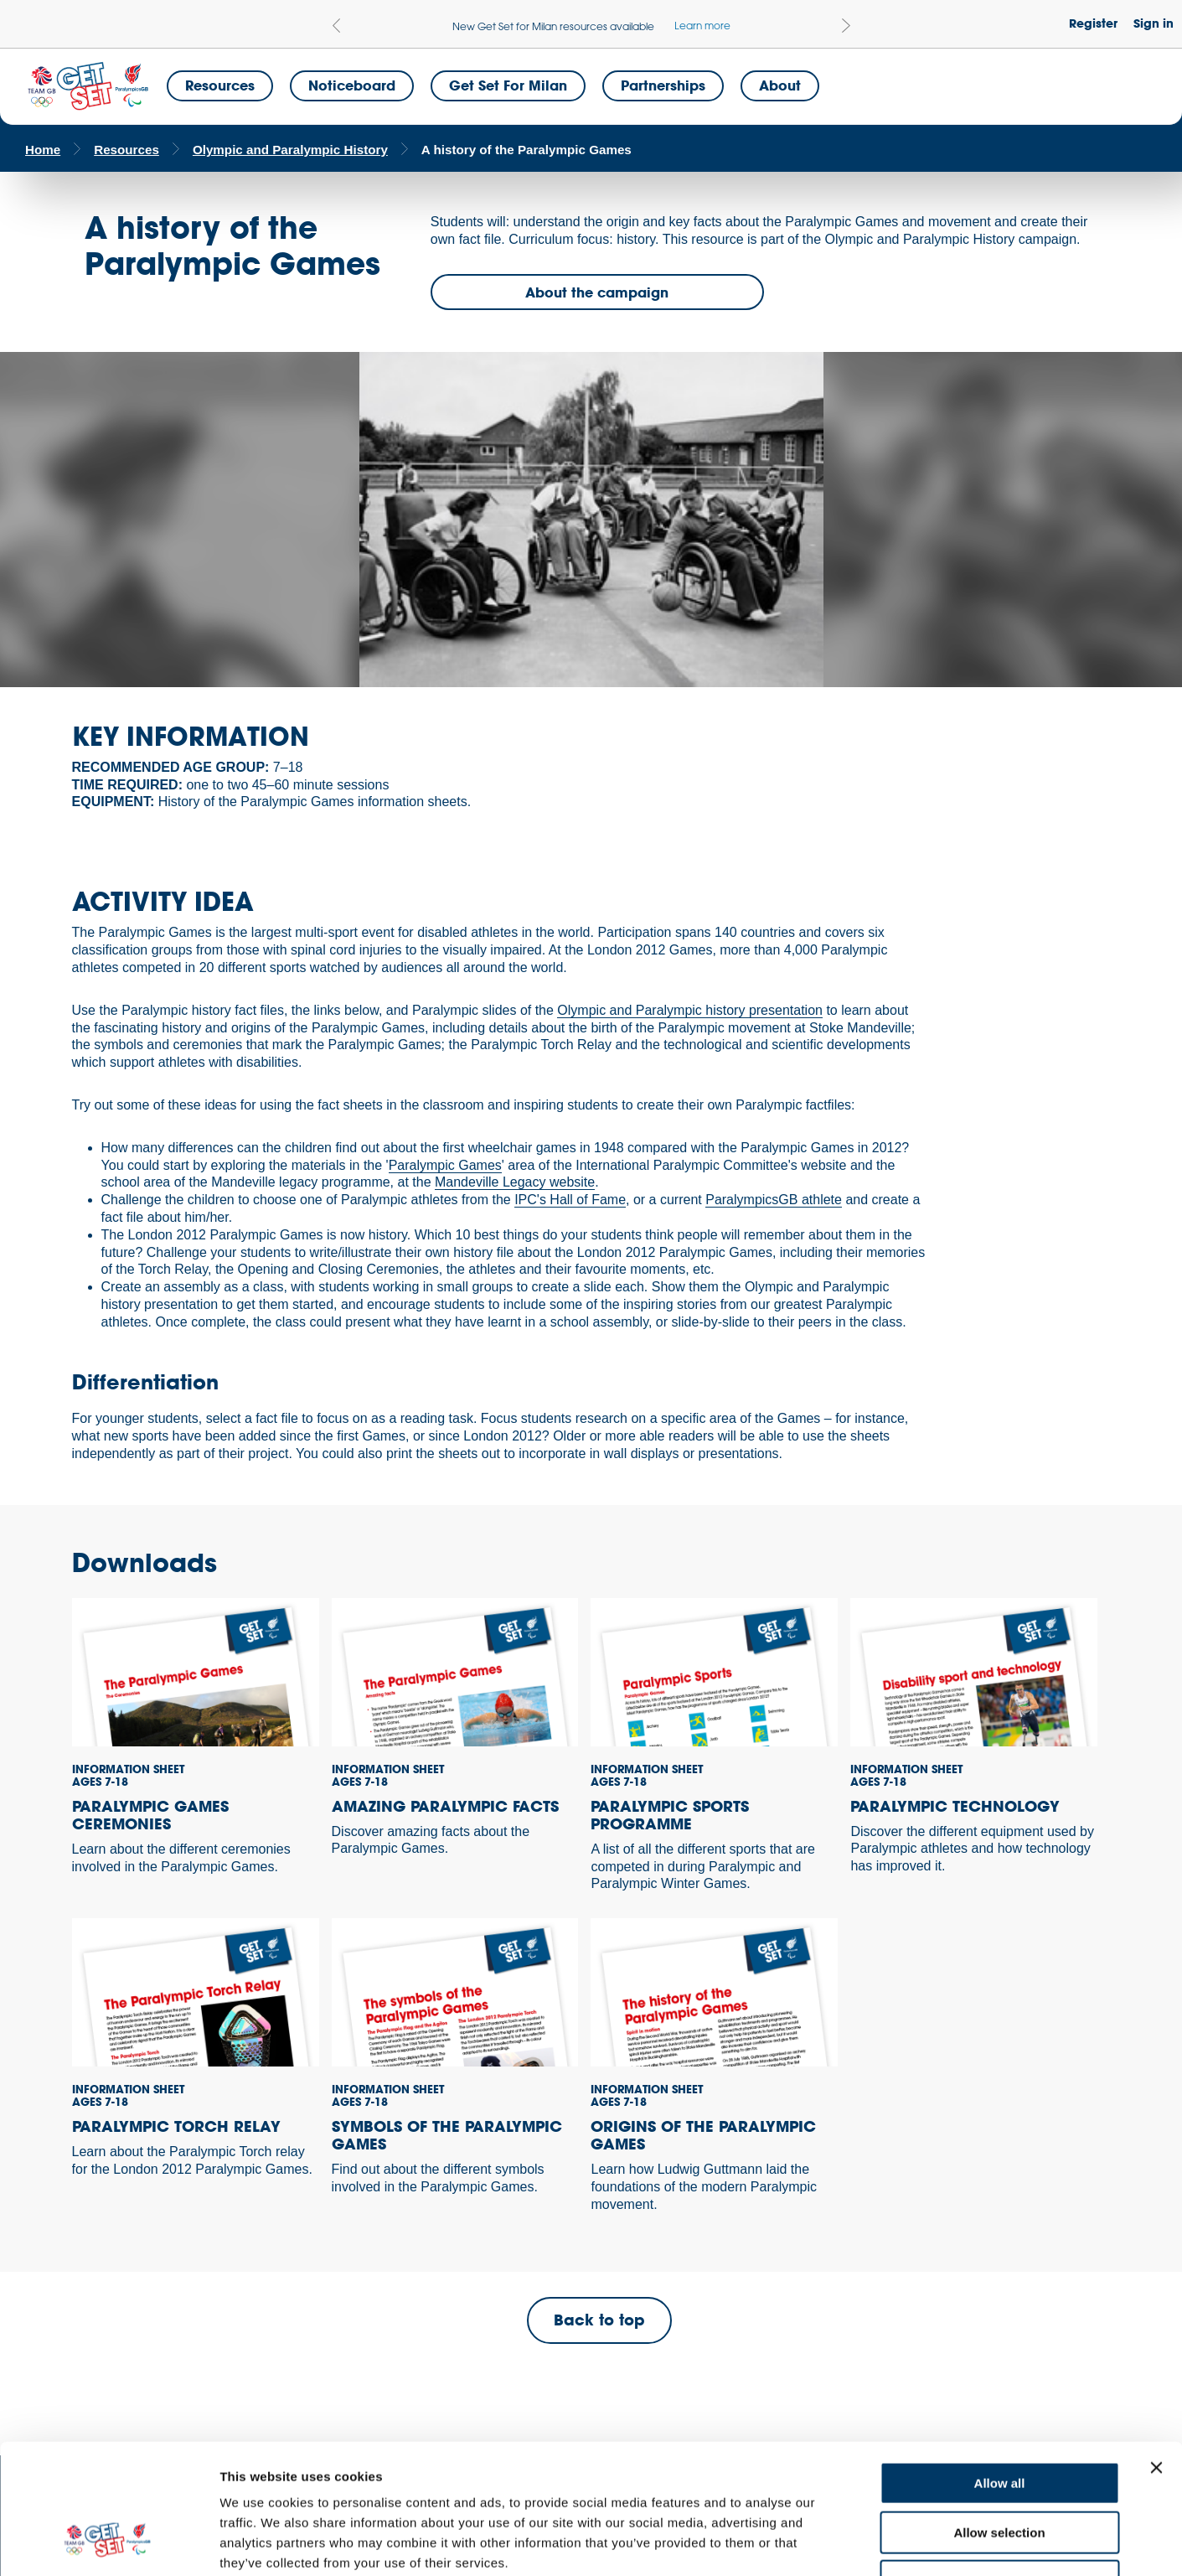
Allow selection (999, 2420)
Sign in (1153, 23)
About (780, 85)
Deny (999, 2469)
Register (1093, 23)
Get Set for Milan (508, 85)
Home (42, 149)
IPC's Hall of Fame (570, 1199)
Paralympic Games (445, 1165)
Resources (220, 85)
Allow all (999, 2371)
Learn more (702, 25)
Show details (879, 2543)
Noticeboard (351, 85)
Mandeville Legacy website (515, 1182)
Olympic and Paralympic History (290, 149)
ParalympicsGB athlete (773, 1199)
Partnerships (663, 85)
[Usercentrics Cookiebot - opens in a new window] (108, 2543)
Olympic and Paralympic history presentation (690, 1010)
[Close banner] (1156, 2355)
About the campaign (596, 292)
